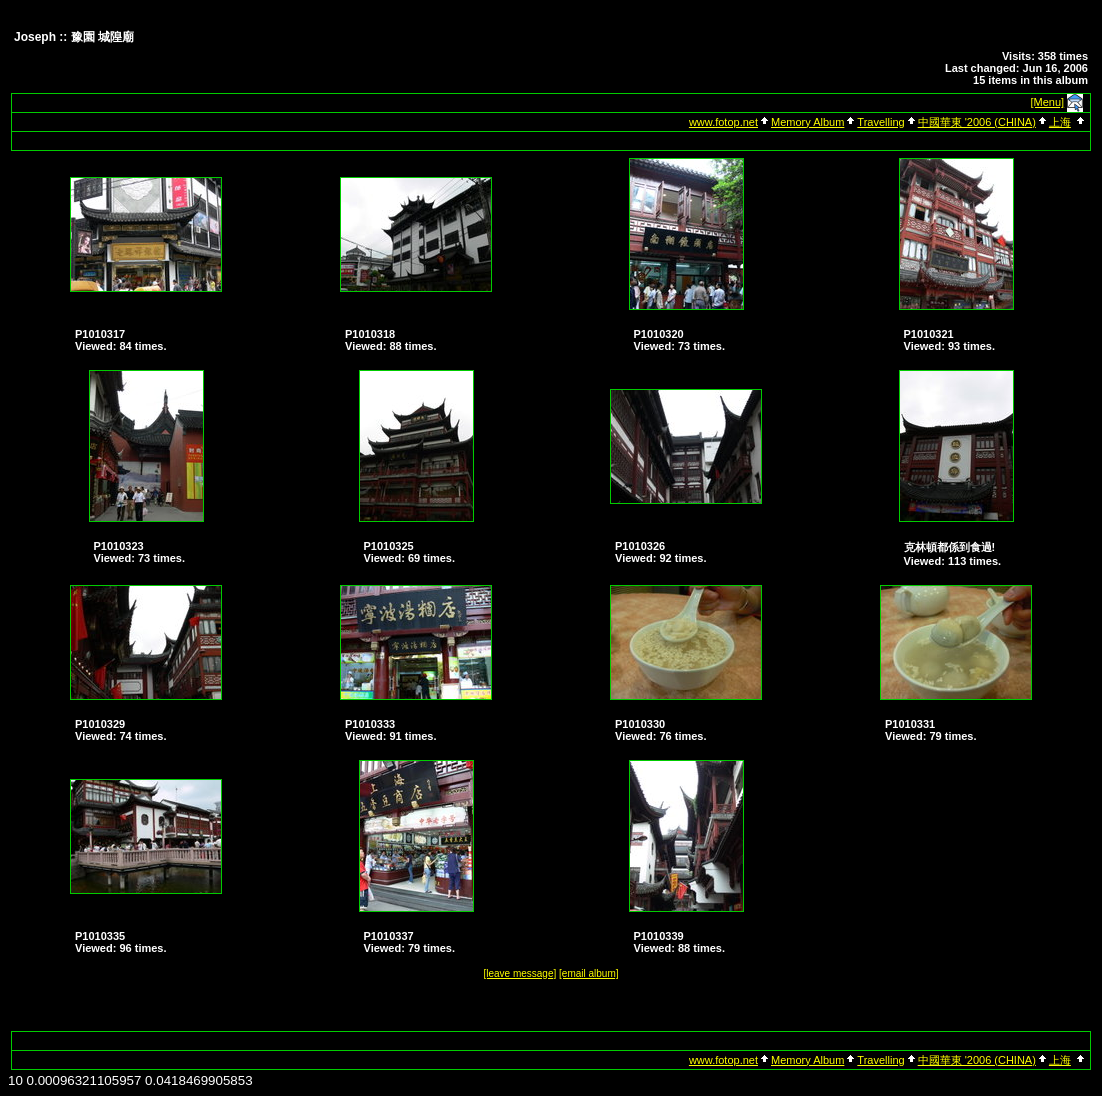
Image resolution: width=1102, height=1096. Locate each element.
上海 (1060, 122)
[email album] (588, 973)
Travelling (880, 122)
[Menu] (1048, 102)
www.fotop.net (723, 122)
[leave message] (519, 973)
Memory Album (807, 122)
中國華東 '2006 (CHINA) (977, 122)
